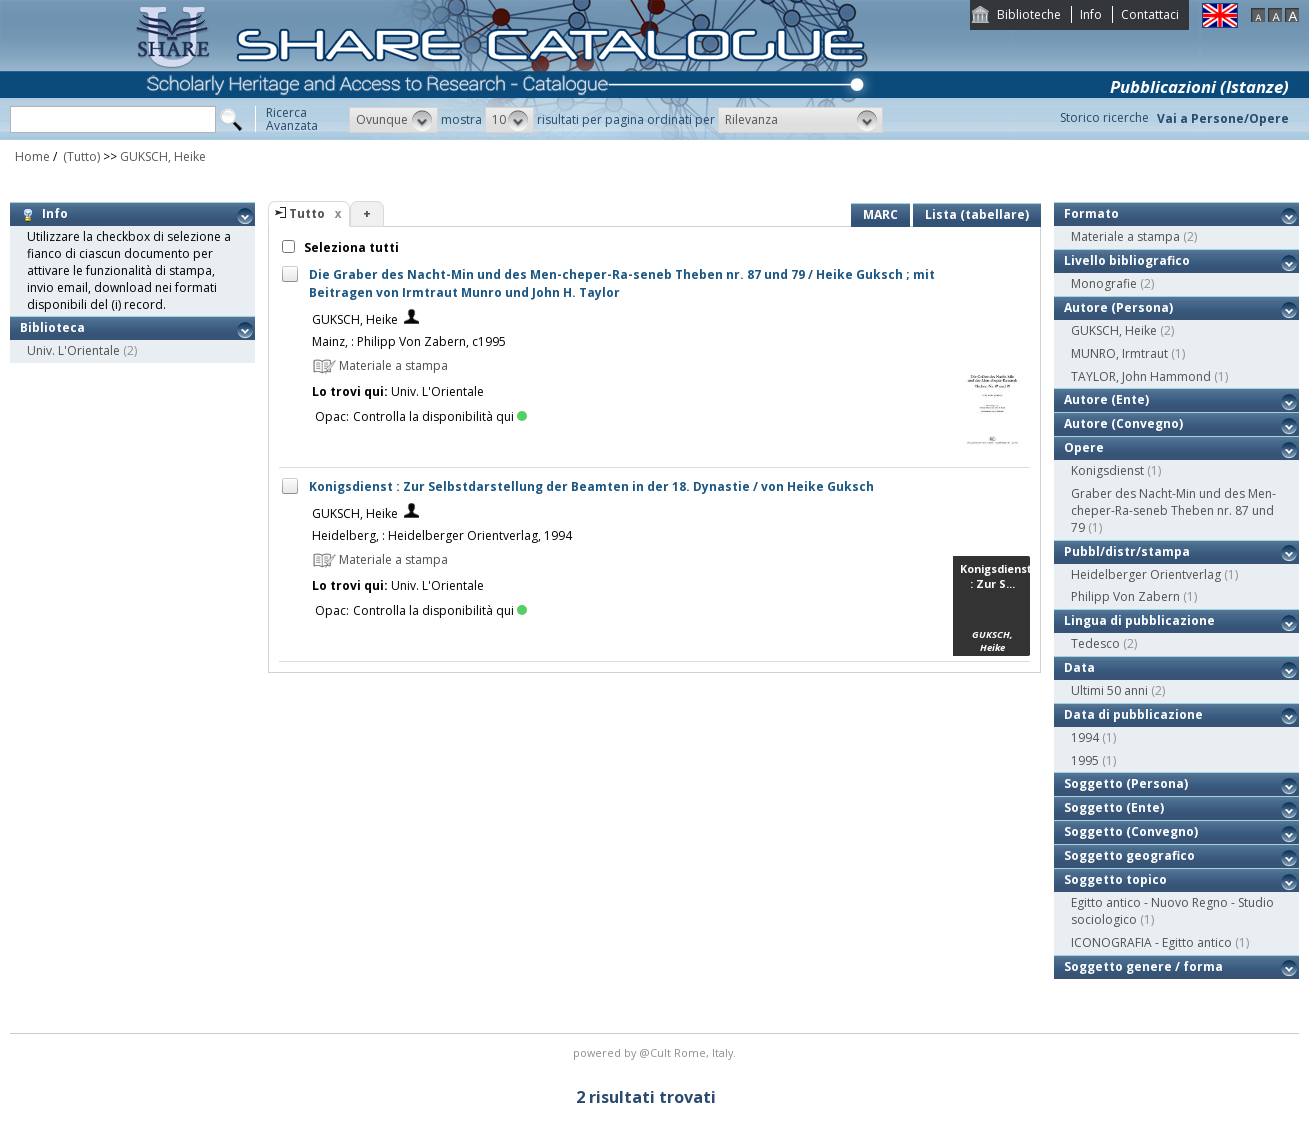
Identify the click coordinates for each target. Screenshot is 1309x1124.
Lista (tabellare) (977, 214)
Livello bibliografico (1127, 260)
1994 (1085, 737)
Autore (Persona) (1118, 307)
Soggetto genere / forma (1143, 966)
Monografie (1104, 283)
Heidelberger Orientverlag (1146, 574)
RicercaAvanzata (292, 119)
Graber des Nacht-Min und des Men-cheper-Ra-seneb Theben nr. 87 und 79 (1173, 510)
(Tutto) (80, 156)
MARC (880, 214)
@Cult (656, 1052)
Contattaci (1150, 14)
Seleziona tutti (350, 247)
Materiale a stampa (1125, 236)
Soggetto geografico (1129, 855)
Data (1079, 667)
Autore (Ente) (1106, 399)
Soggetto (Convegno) (1131, 831)
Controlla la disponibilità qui (440, 416)
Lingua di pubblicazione (1139, 620)
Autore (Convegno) (1123, 423)
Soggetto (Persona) (1126, 783)
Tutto (307, 213)
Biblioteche (1029, 14)
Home (32, 156)
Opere (1084, 447)
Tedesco (1095, 643)
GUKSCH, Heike (163, 156)
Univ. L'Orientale (73, 350)
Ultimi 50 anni (1109, 690)
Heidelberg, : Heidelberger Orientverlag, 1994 (442, 535)
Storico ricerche (1104, 117)
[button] (393, 120)
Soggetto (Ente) (1114, 807)
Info (1091, 14)
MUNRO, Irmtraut (1119, 353)
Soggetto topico (1115, 879)
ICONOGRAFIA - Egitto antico (1151, 942)
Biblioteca (52, 327)
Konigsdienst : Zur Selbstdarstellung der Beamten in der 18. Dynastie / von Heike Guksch (591, 486)
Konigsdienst (1107, 470)
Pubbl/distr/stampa (1127, 551)
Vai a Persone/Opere (1223, 118)
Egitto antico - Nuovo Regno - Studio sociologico (1172, 911)
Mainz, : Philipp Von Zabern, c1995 (409, 341)
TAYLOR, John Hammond (1141, 376)
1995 (1085, 760)
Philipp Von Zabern (1125, 596)
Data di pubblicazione (1133, 714)
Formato (1091, 213)
